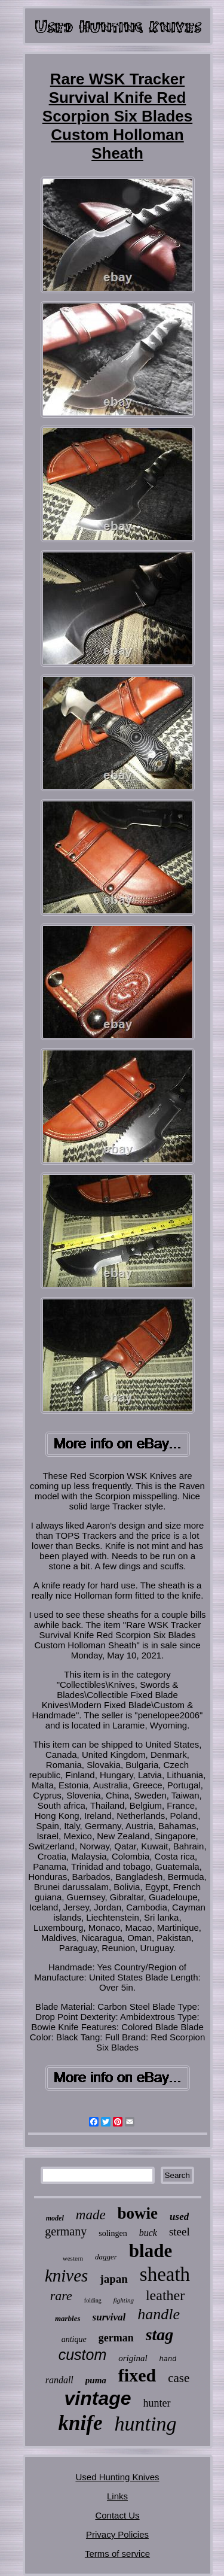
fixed (137, 2375)
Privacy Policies (117, 2534)
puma (95, 2380)
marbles (68, 2318)
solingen (113, 2233)
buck (148, 2233)
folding (93, 2300)
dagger (106, 2256)
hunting (145, 2424)
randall (59, 2380)
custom (83, 2354)
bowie (138, 2213)
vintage (97, 2398)
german (116, 2338)
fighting (123, 2300)
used (179, 2216)
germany (66, 2231)
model (55, 2218)
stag (160, 2334)
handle (158, 2314)
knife (81, 2423)
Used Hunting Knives (117, 2477)
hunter (157, 2403)
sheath (165, 2274)
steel (179, 2231)
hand (168, 2359)
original (132, 2358)
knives (66, 2275)
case (178, 2378)
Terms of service (117, 2553)
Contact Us (117, 2515)
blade (150, 2250)
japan (113, 2279)
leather (165, 2295)
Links (117, 2496)
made (91, 2214)
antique (74, 2339)
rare (61, 2295)
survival (109, 2317)
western (73, 2258)
